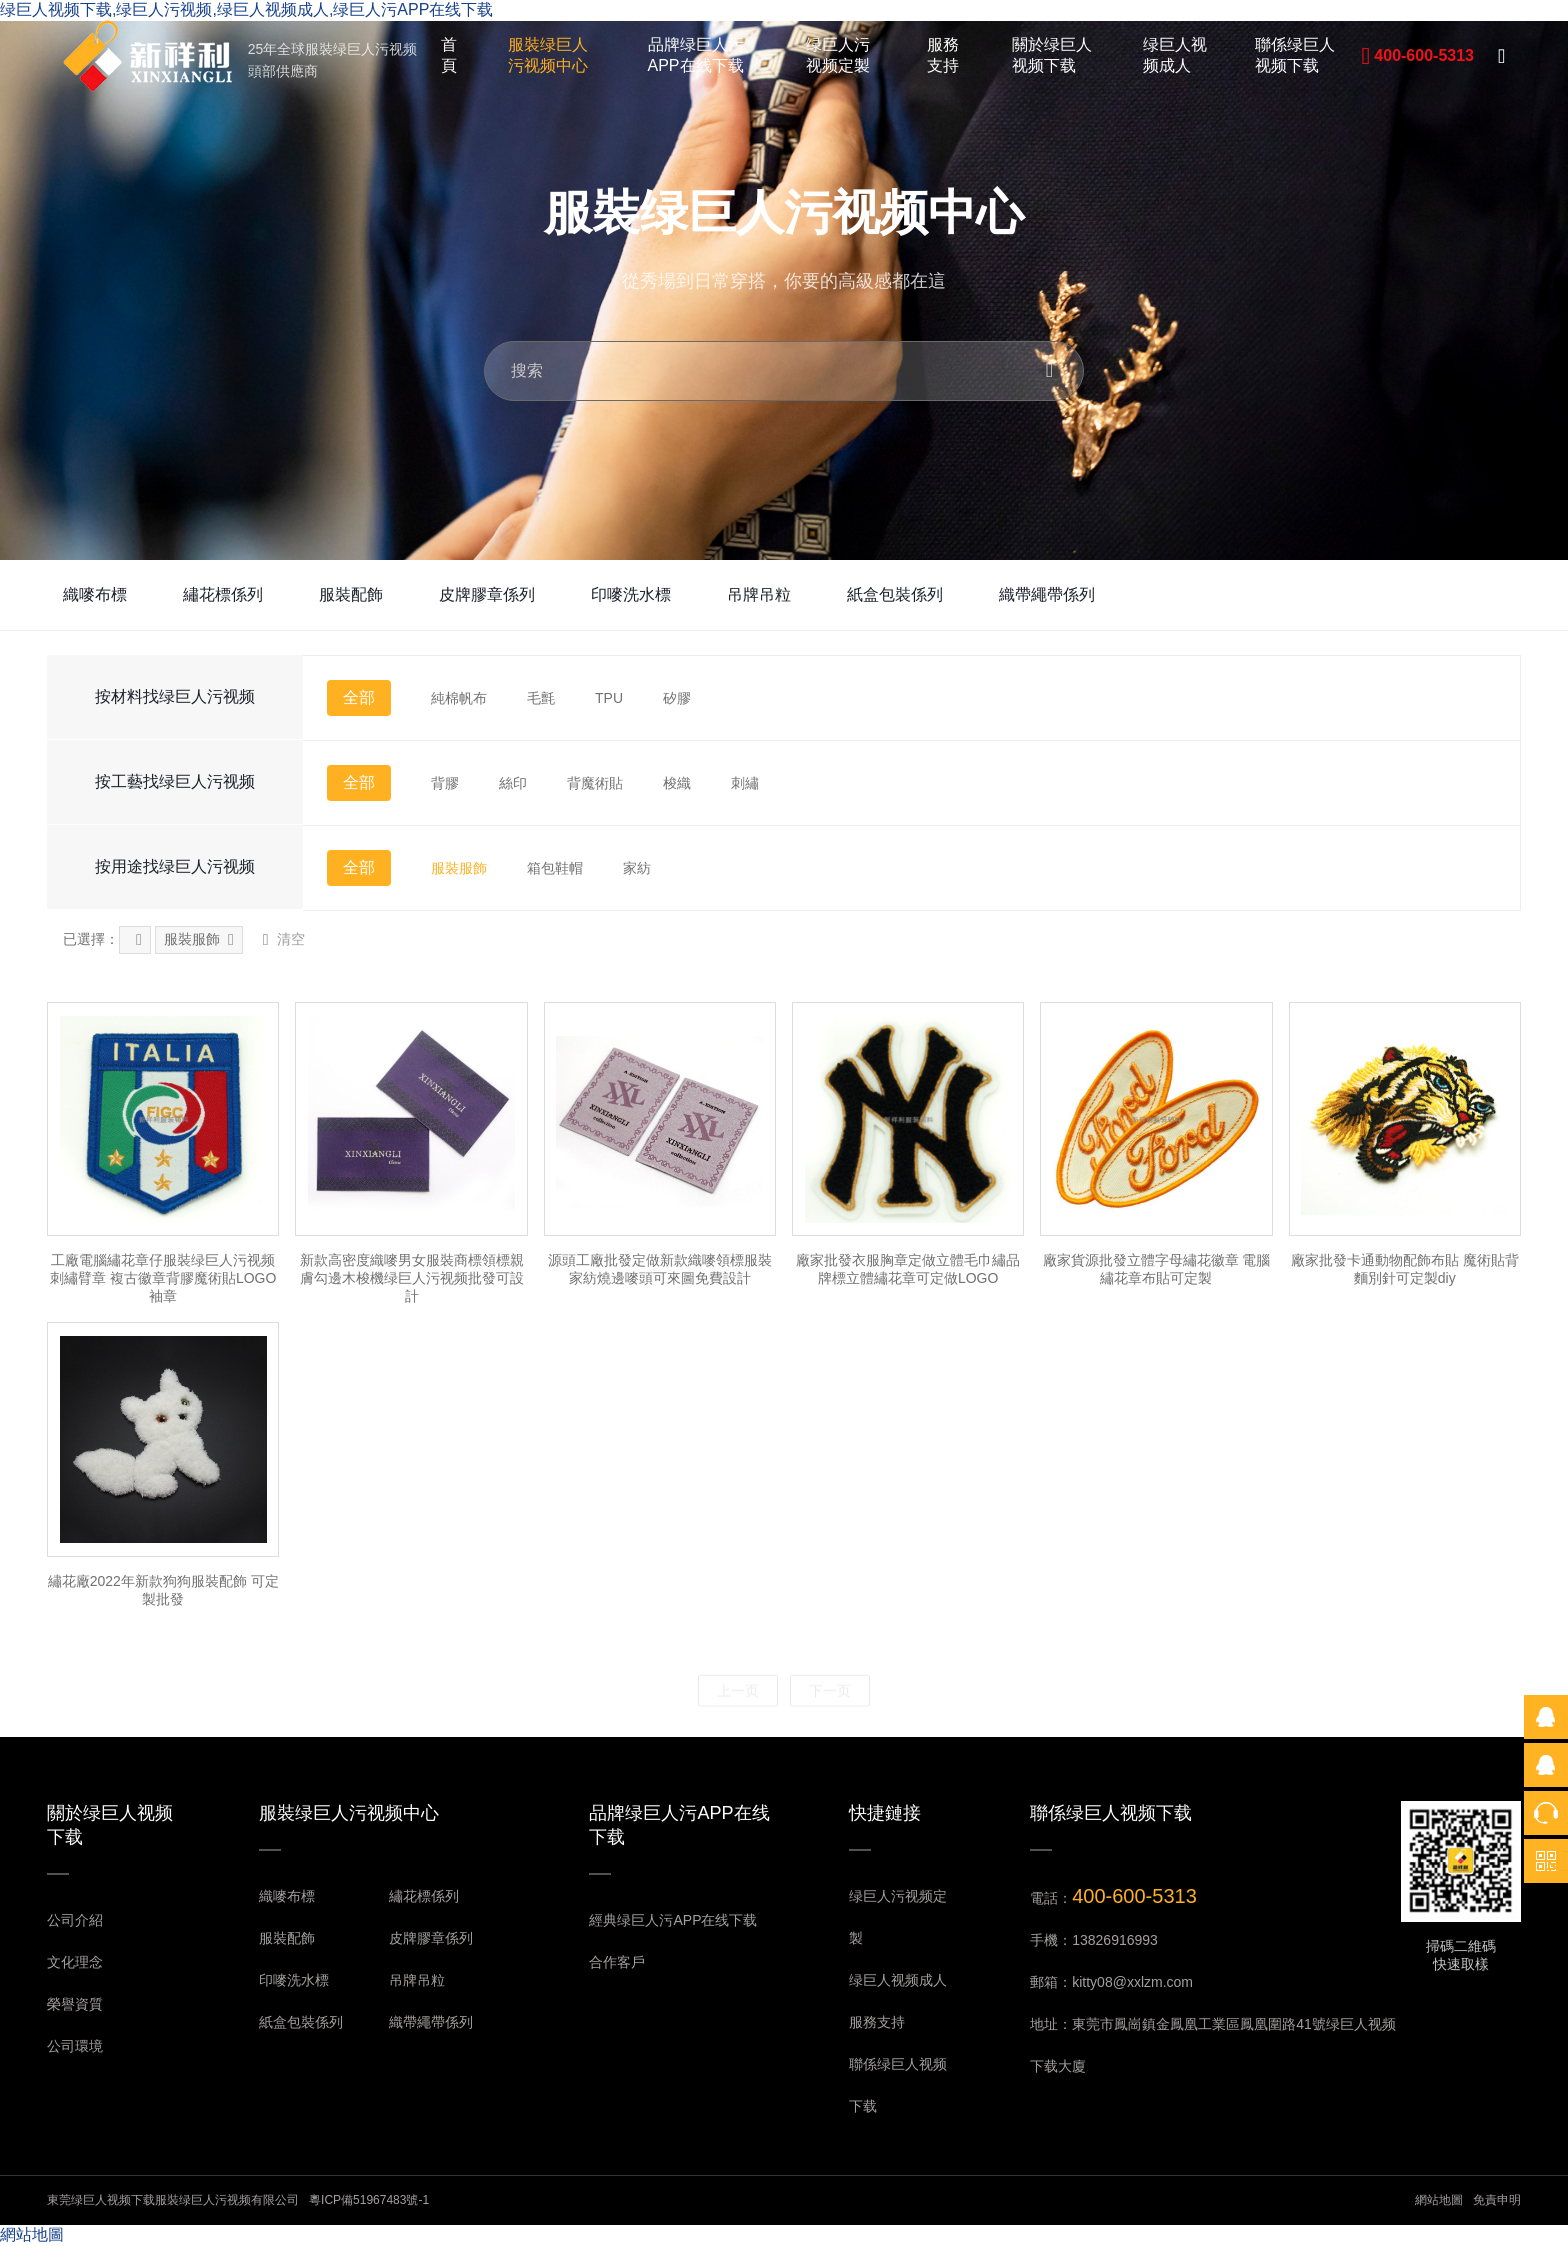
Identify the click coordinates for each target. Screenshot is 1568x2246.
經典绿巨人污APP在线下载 (673, 1920)
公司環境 (75, 2046)
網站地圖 (1439, 2200)
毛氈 (541, 698)
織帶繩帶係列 (1047, 594)
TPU (609, 698)
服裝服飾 (459, 868)
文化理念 (75, 1962)
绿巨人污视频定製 (838, 55)
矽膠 (677, 698)
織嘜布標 (95, 594)
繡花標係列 (223, 594)
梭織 (677, 783)
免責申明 (1497, 2200)
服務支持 (943, 55)
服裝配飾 (351, 594)
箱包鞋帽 (555, 868)
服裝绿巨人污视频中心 (548, 55)
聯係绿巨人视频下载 (1295, 55)
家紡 (637, 868)
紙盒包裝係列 (895, 594)
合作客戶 (617, 1962)
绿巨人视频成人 (1175, 55)
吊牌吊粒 (759, 594)
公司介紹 (75, 1920)
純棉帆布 (459, 698)
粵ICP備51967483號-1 (369, 2200)
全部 (359, 697)
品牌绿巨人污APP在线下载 (696, 55)
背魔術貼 (595, 783)
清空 (284, 940)
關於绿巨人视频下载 (1052, 55)
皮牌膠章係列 (487, 594)
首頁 (449, 55)
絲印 (513, 783)
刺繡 (745, 783)
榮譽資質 (75, 2004)
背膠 (445, 783)
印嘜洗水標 (631, 594)
